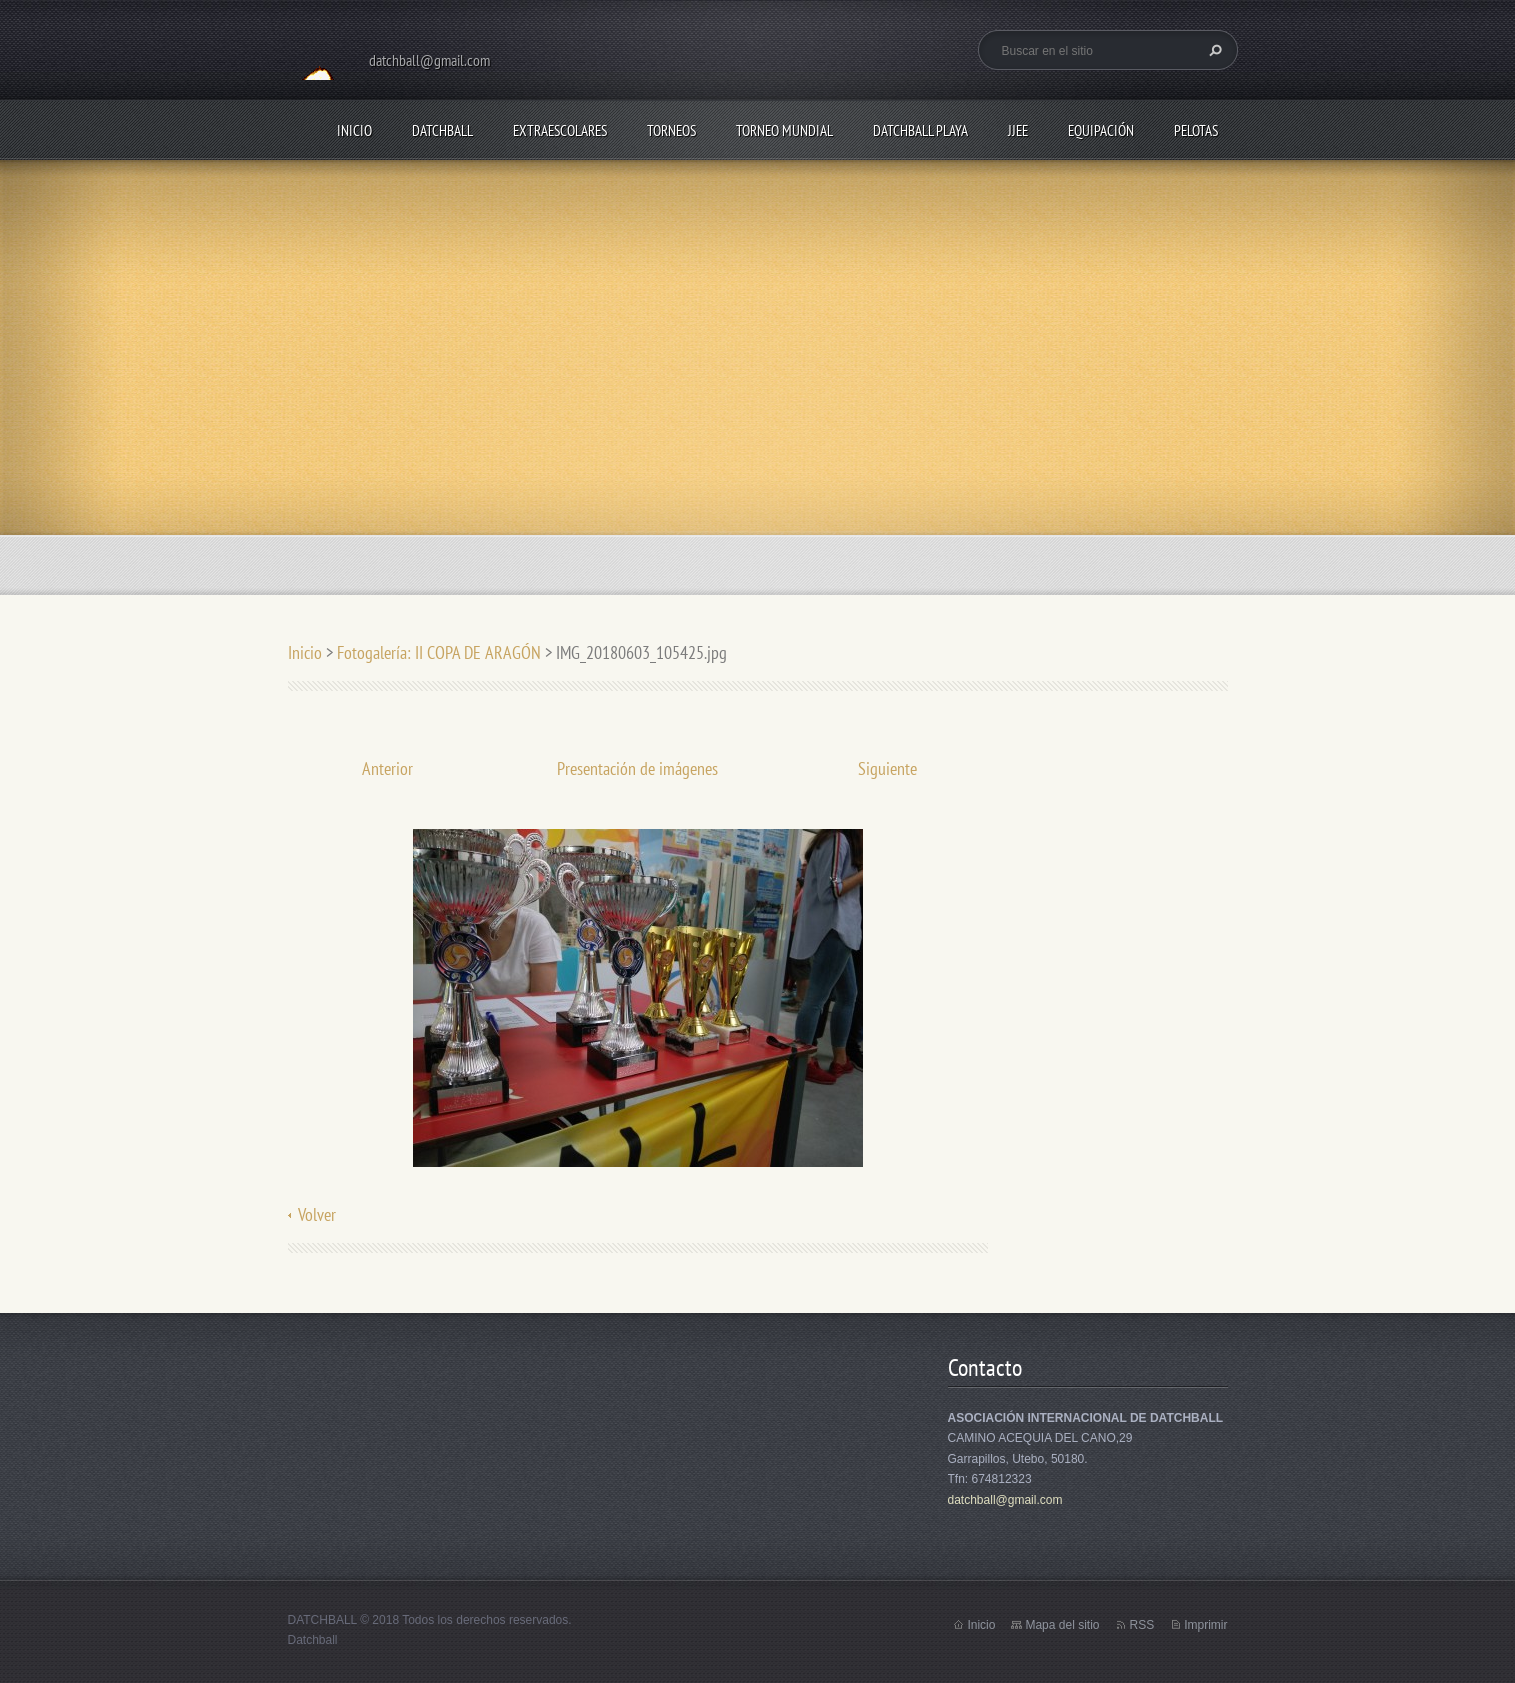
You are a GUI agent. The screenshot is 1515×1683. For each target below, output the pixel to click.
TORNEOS (671, 130)
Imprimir (1205, 1625)
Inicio (354, 130)
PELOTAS (1196, 130)
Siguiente (887, 768)
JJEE (1018, 130)
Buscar (1213, 50)
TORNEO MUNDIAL (784, 130)
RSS (1141, 1625)
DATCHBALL (442, 130)
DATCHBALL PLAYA (920, 130)
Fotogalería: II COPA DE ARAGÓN (439, 652)
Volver (317, 1214)
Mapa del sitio (1062, 1625)
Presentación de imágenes (637, 768)
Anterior (387, 768)
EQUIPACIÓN (1101, 130)
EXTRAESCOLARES (560, 130)
